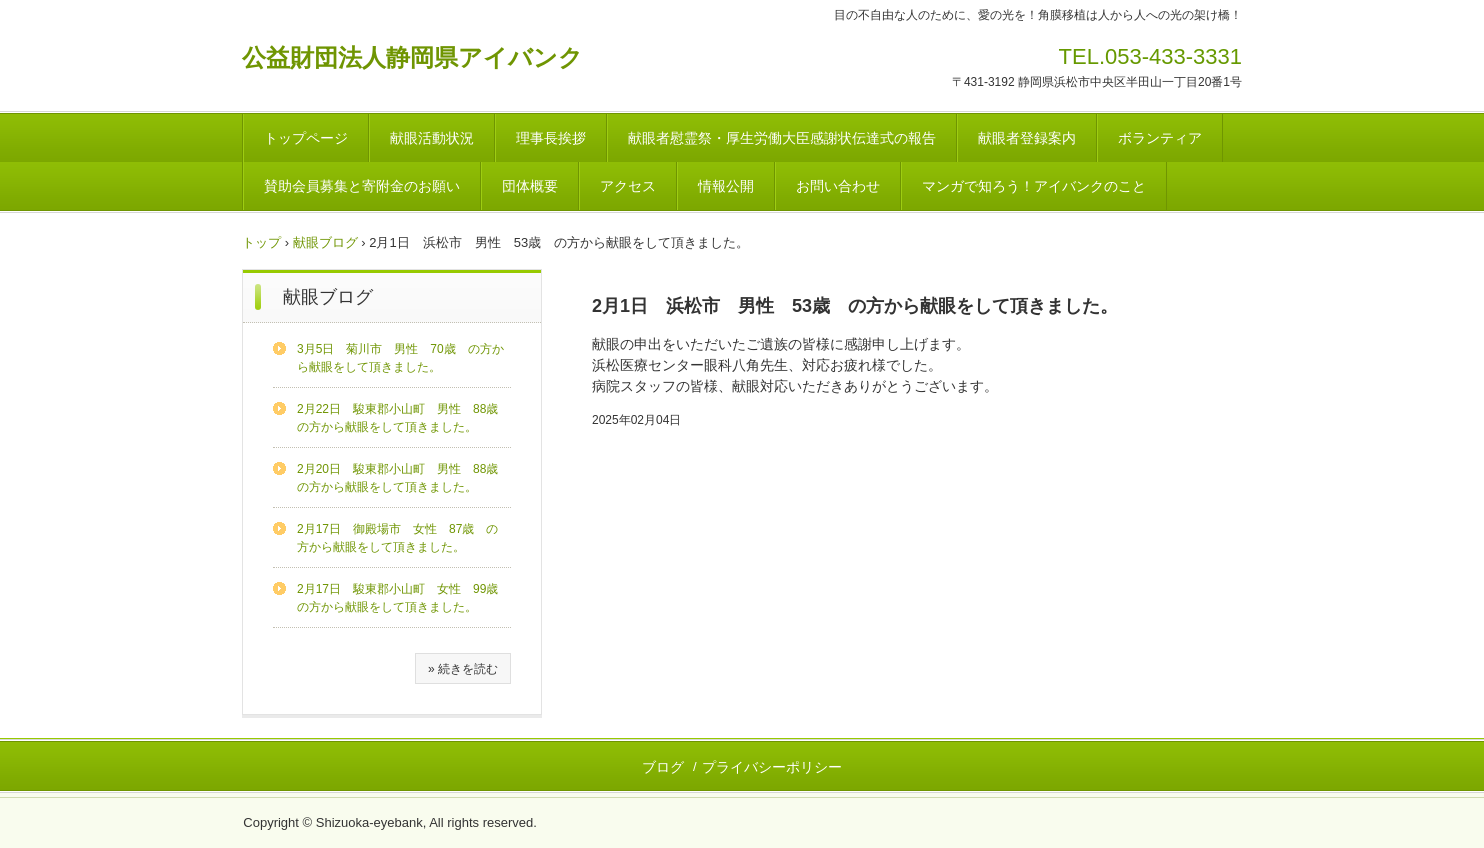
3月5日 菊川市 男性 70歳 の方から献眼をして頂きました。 (400, 358)
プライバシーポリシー (772, 767)
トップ (261, 242)
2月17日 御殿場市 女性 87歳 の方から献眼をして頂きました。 (397, 538)
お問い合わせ (838, 186)
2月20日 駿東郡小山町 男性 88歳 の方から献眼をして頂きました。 (403, 478)
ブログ (663, 767)
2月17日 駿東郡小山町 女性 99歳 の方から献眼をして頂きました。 (403, 598)
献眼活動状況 (432, 138)
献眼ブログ (325, 242)
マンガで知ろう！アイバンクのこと (1034, 186)
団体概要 (530, 186)
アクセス (628, 186)
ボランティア (1160, 138)
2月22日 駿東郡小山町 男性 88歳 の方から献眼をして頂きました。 (403, 418)
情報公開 (726, 186)
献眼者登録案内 (1027, 138)
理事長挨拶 (551, 138)
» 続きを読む (463, 669)
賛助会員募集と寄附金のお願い (362, 186)
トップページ (306, 138)
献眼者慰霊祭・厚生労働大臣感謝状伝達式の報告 (782, 138)
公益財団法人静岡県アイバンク (412, 57)
